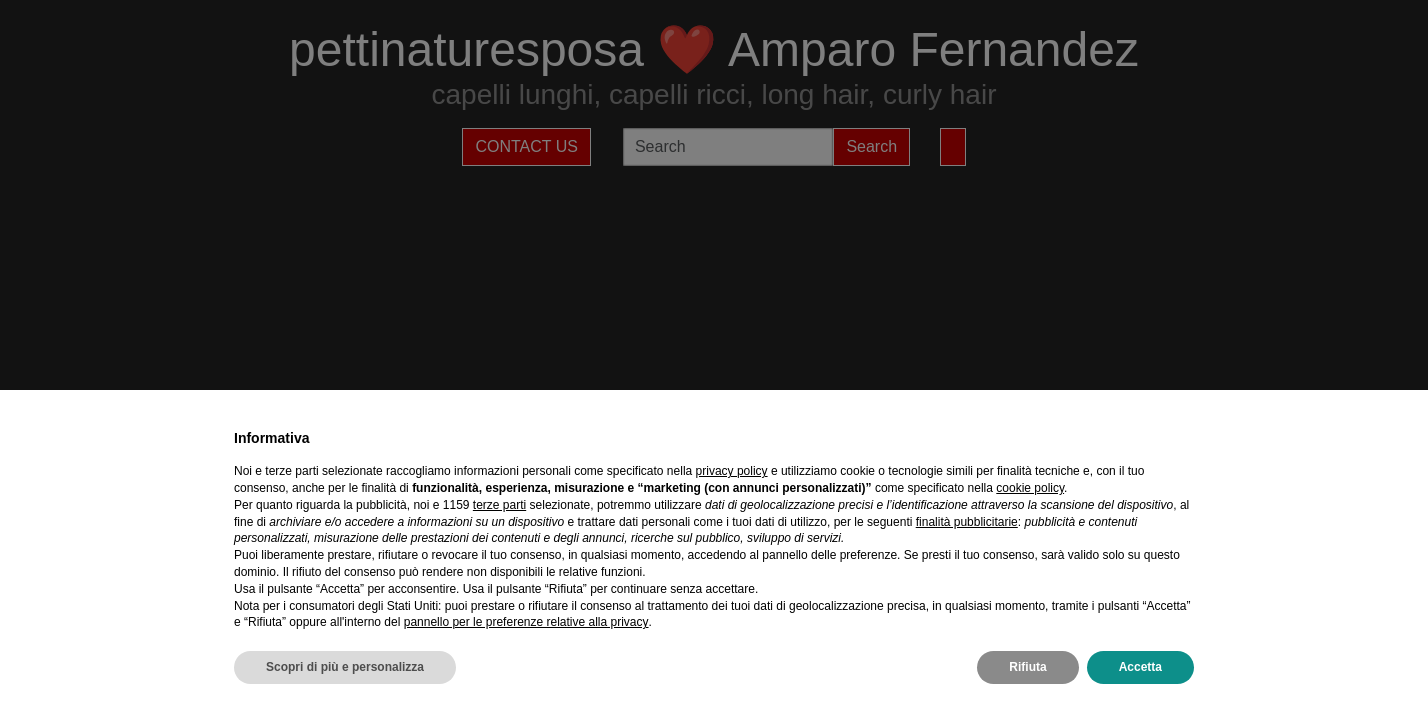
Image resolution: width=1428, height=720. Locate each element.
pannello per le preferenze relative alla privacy (526, 622)
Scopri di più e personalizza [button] (345, 667)
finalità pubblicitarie (967, 522)
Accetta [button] (1140, 667)
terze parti (499, 505)
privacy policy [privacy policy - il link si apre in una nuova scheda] (732, 471)
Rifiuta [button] (1027, 667)
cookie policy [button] (1030, 488)
